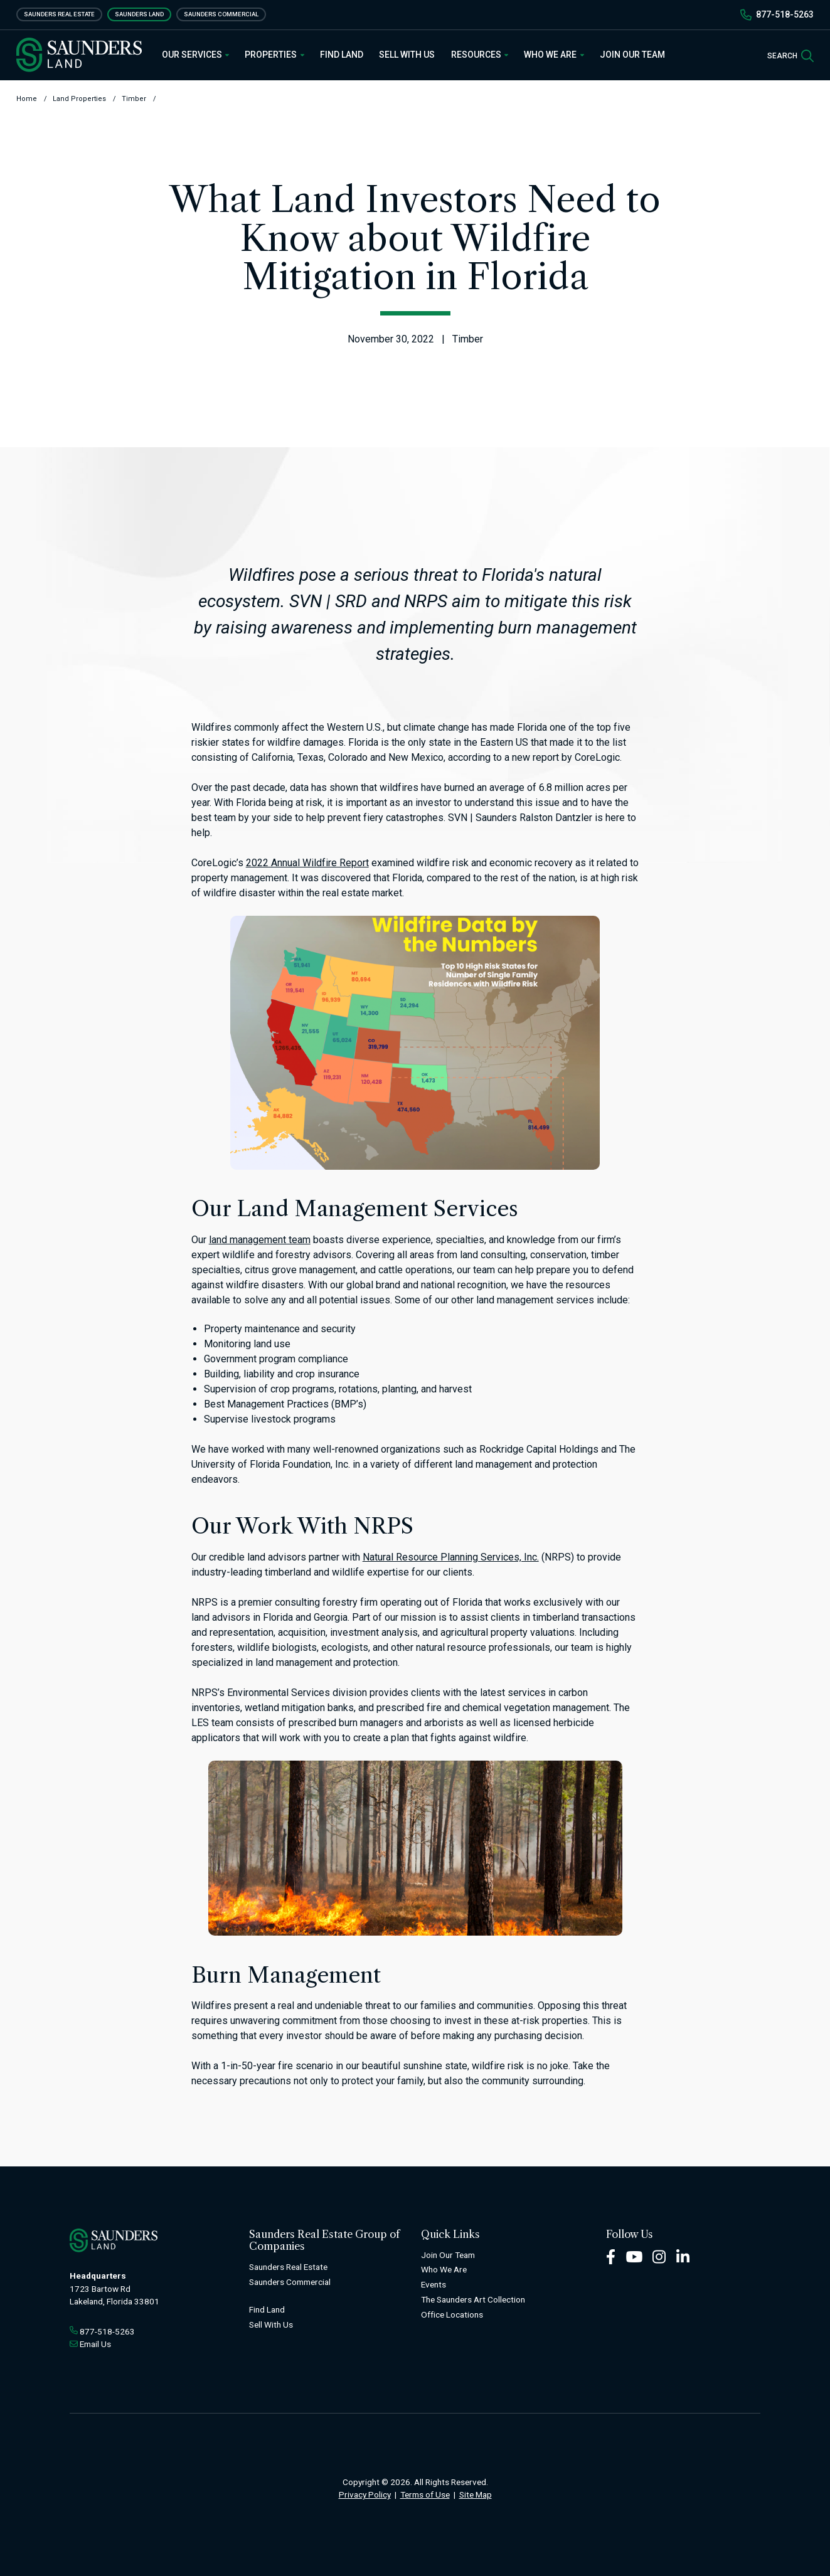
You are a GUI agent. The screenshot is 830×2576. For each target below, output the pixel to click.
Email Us (95, 2344)
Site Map (475, 2494)
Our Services (196, 55)
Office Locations (452, 2314)
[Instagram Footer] (659, 2256)
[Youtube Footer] (634, 2256)
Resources (480, 55)
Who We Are (554, 55)
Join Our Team (632, 55)
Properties (274, 55)
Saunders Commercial (221, 14)
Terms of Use (425, 2494)
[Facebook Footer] (610, 2256)
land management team (260, 1240)
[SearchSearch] (790, 55)
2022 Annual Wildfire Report (307, 863)
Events (433, 2284)
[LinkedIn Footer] (683, 2256)
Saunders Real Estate (59, 14)
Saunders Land (139, 14)
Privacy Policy (365, 2494)
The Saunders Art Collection (473, 2299)
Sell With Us (407, 55)
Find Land (341, 55)
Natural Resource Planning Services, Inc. (451, 1557)
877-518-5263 (785, 14)
